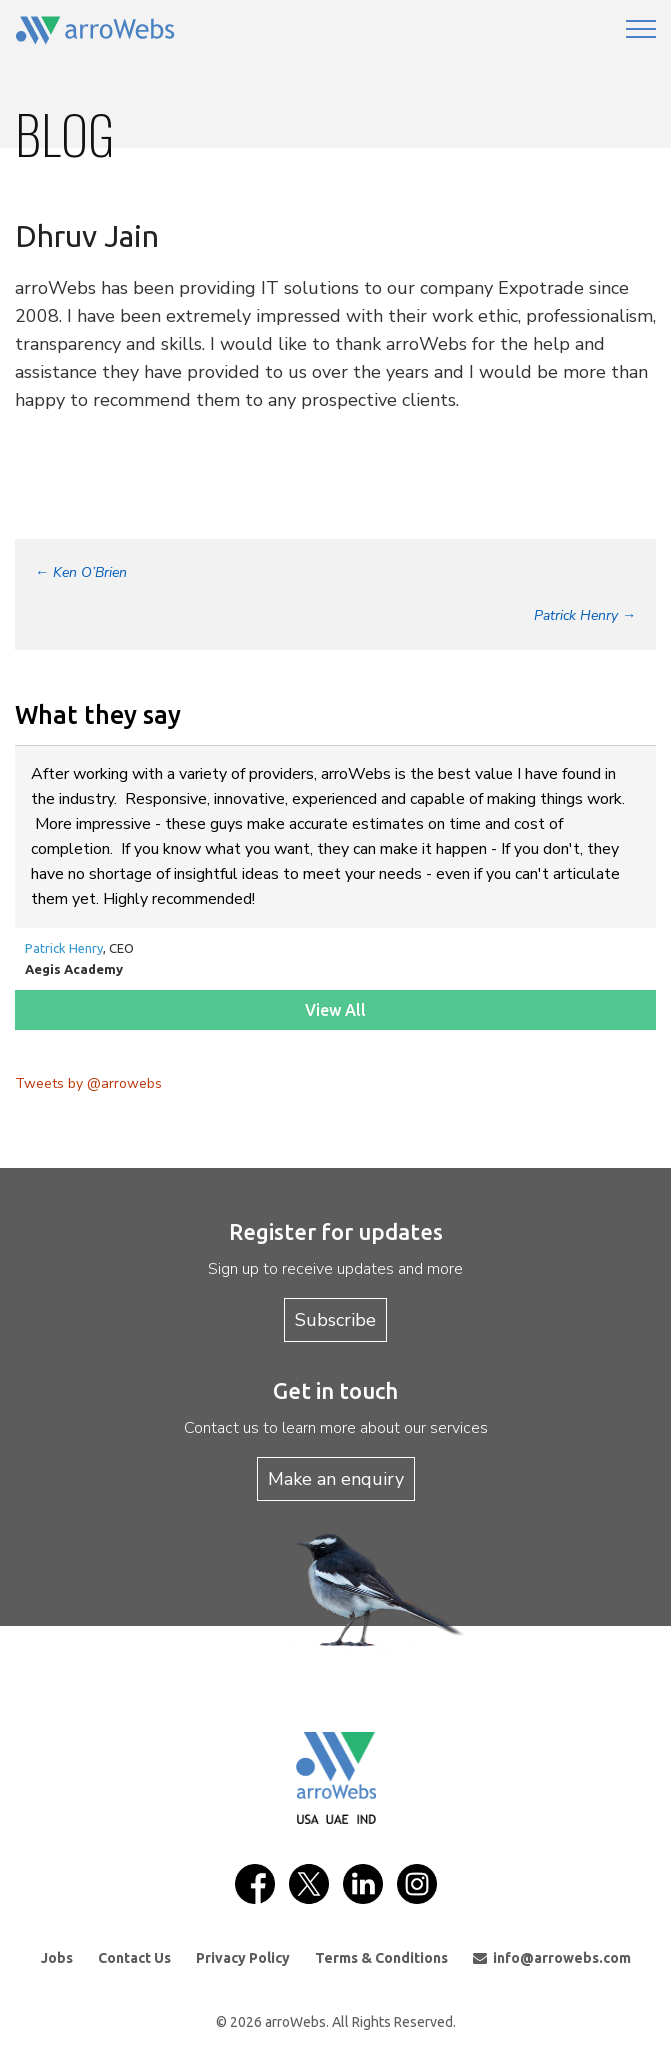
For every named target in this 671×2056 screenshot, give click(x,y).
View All (335, 1010)
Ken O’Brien (81, 572)
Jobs (57, 1958)
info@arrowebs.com (552, 1958)
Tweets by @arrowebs (88, 1083)
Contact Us (134, 1958)
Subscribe (335, 1320)
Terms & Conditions (381, 1958)
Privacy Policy (243, 1958)
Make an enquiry (336, 1479)
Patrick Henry (585, 615)
